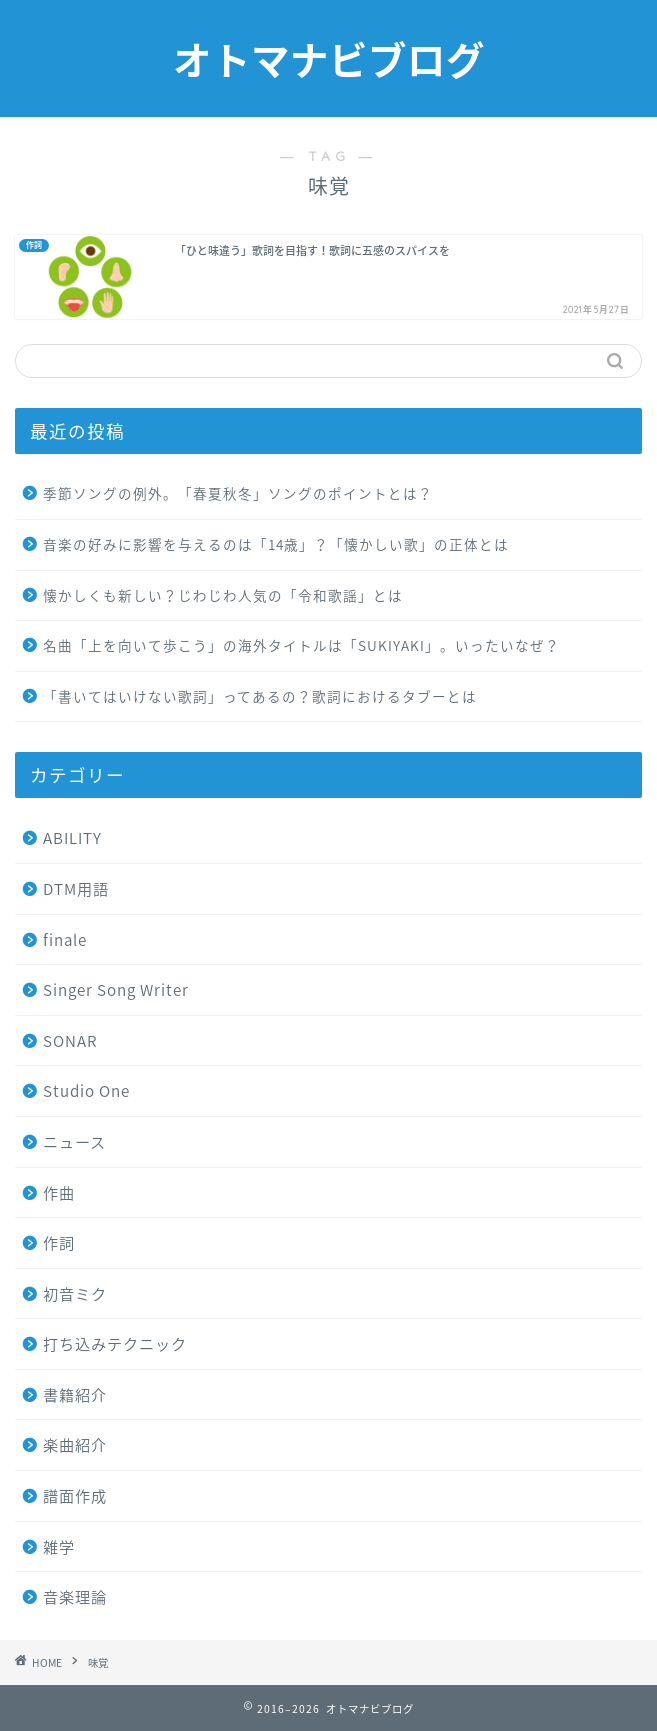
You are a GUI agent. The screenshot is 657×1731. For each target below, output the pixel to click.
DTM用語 (76, 888)
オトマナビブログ (329, 61)
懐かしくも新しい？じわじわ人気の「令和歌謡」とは (223, 595)
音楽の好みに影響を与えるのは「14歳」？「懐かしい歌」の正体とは (276, 544)
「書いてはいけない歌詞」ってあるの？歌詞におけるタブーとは (260, 696)
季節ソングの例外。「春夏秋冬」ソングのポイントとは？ (238, 493)
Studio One (86, 1090)
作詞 (59, 1242)
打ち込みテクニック (115, 1343)
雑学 (59, 1546)
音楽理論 (75, 1596)
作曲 (59, 1192)
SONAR (70, 1040)
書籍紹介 (75, 1394)
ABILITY (72, 837)
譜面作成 (75, 1495)
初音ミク (75, 1293)
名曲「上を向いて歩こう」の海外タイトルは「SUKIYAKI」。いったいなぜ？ (301, 645)
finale (65, 939)
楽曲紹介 (75, 1444)
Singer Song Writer (116, 989)
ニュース (74, 1141)
